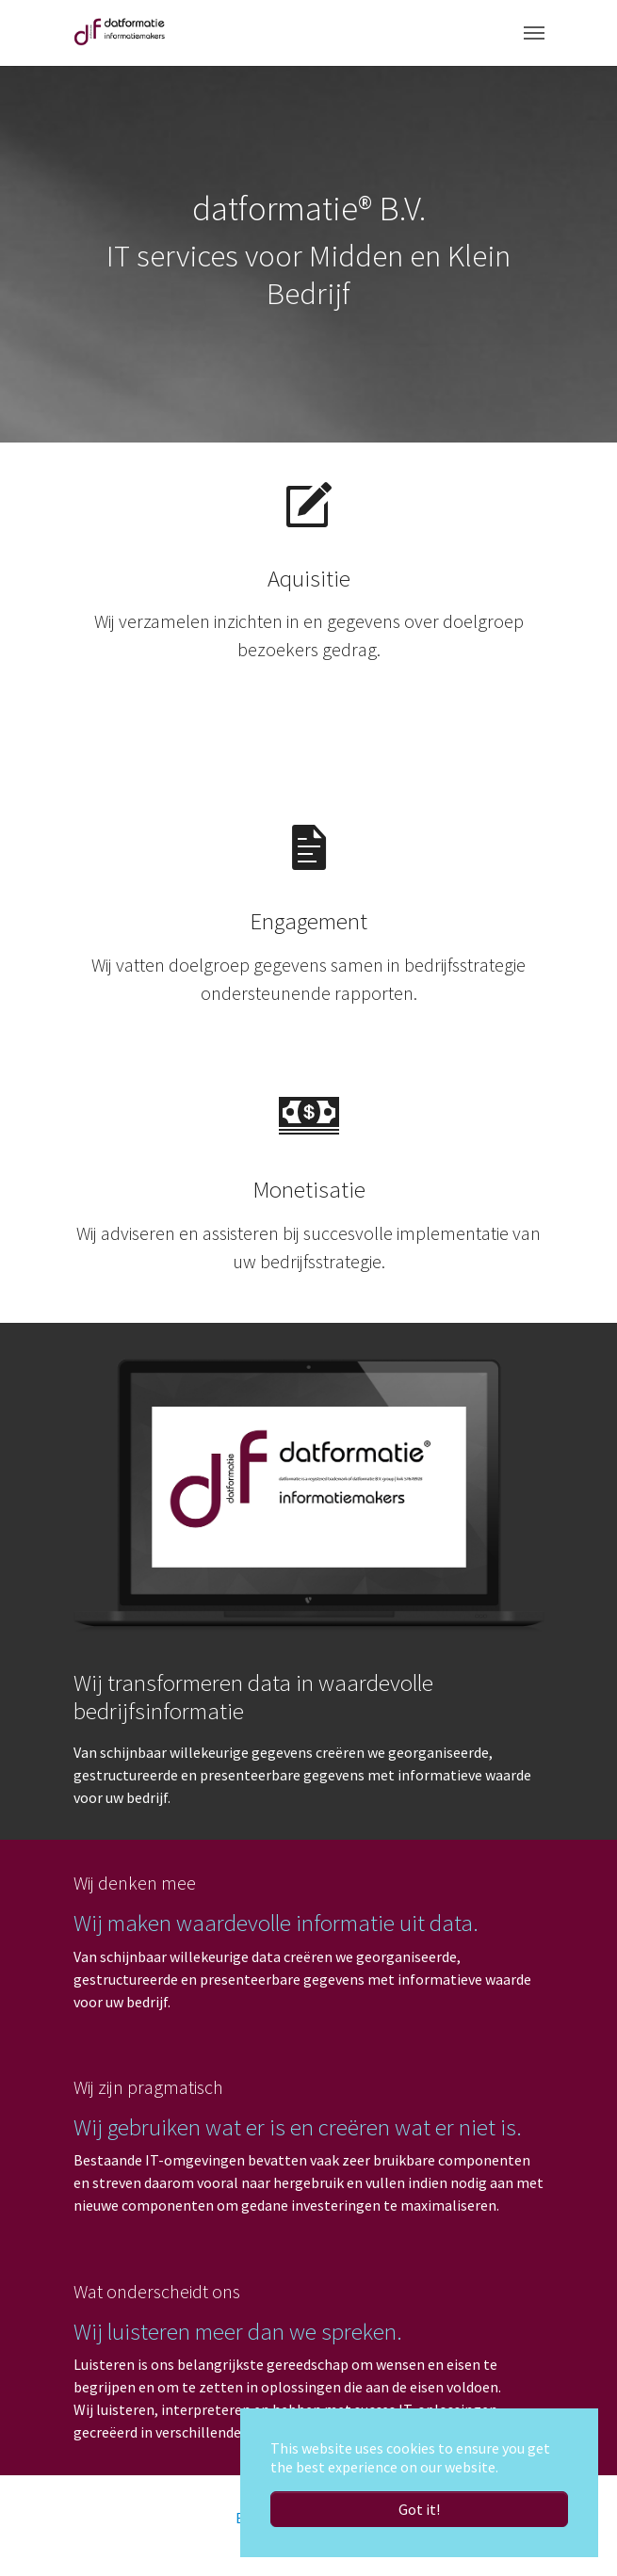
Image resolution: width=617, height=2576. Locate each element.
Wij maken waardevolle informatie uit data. (276, 1923)
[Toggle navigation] (534, 33)
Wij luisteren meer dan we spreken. (237, 2331)
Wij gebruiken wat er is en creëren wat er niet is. (297, 2127)
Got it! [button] (419, 2509)
